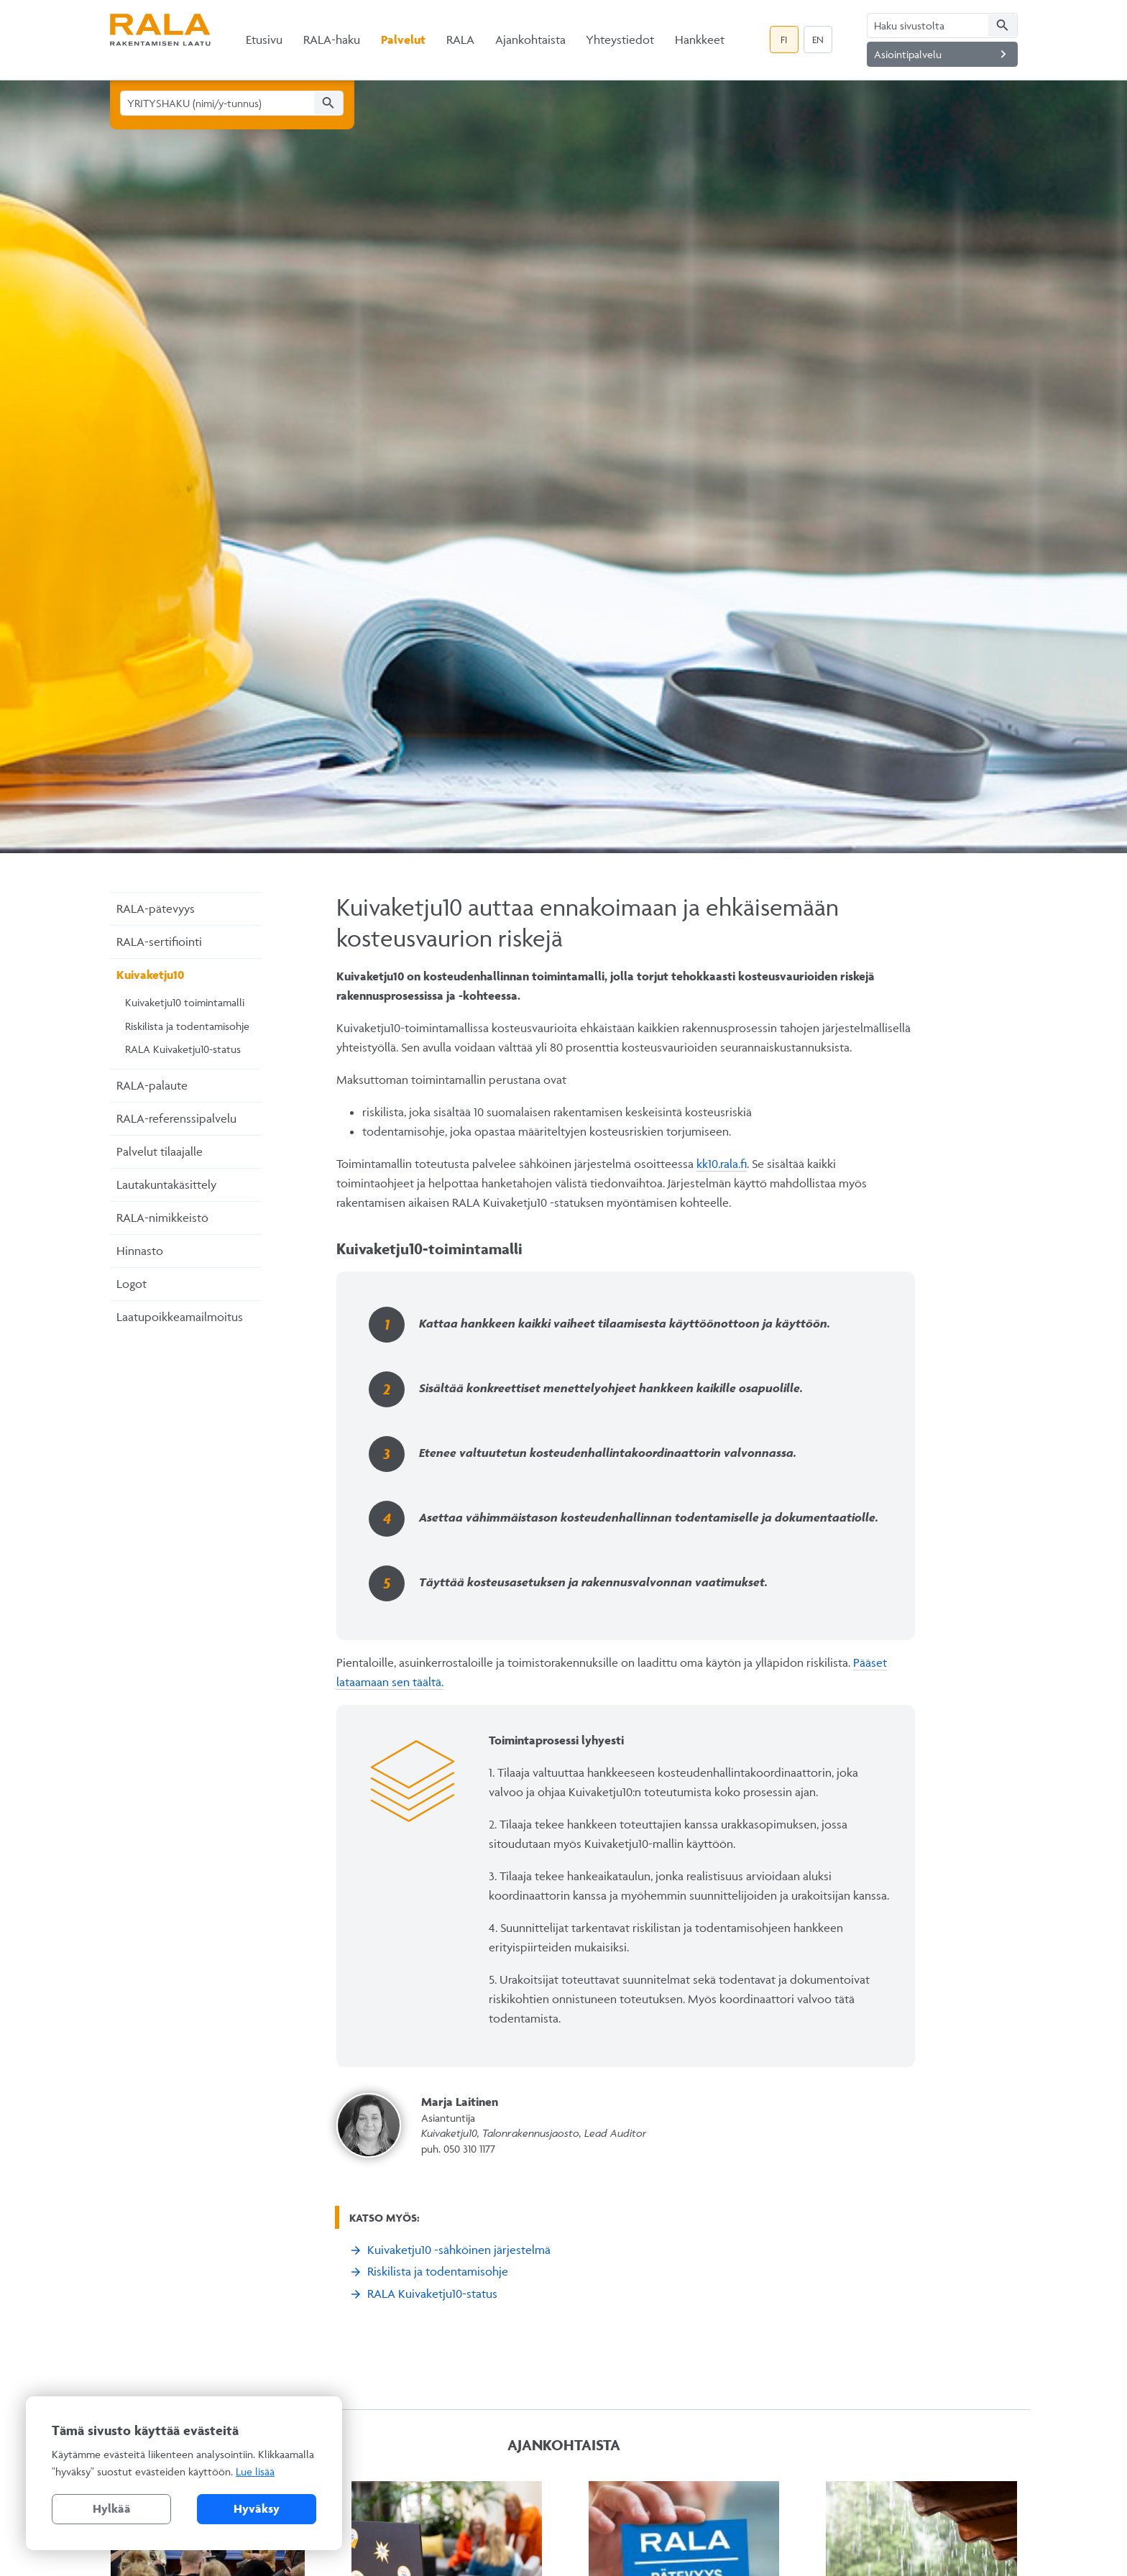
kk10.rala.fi (721, 1163)
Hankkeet (699, 39)
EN (818, 39)
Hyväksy (257, 2508)
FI (784, 39)
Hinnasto (139, 1250)
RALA (460, 39)
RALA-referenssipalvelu (176, 1118)
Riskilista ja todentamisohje (187, 1026)
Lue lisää (255, 2471)
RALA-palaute (152, 1085)
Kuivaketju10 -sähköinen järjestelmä (459, 2249)
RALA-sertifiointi (159, 941)
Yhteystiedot (620, 39)
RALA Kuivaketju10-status (183, 1049)
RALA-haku (331, 39)
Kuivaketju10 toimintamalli (184, 1002)
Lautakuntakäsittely (166, 1184)
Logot (131, 1283)
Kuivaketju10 (150, 974)
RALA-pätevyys (155, 908)
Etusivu (264, 39)
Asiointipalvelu (942, 54)
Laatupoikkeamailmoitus (179, 1317)
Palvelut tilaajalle (159, 1151)
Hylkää (112, 2508)
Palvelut (403, 39)
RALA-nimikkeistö (162, 1217)
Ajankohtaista (530, 39)
